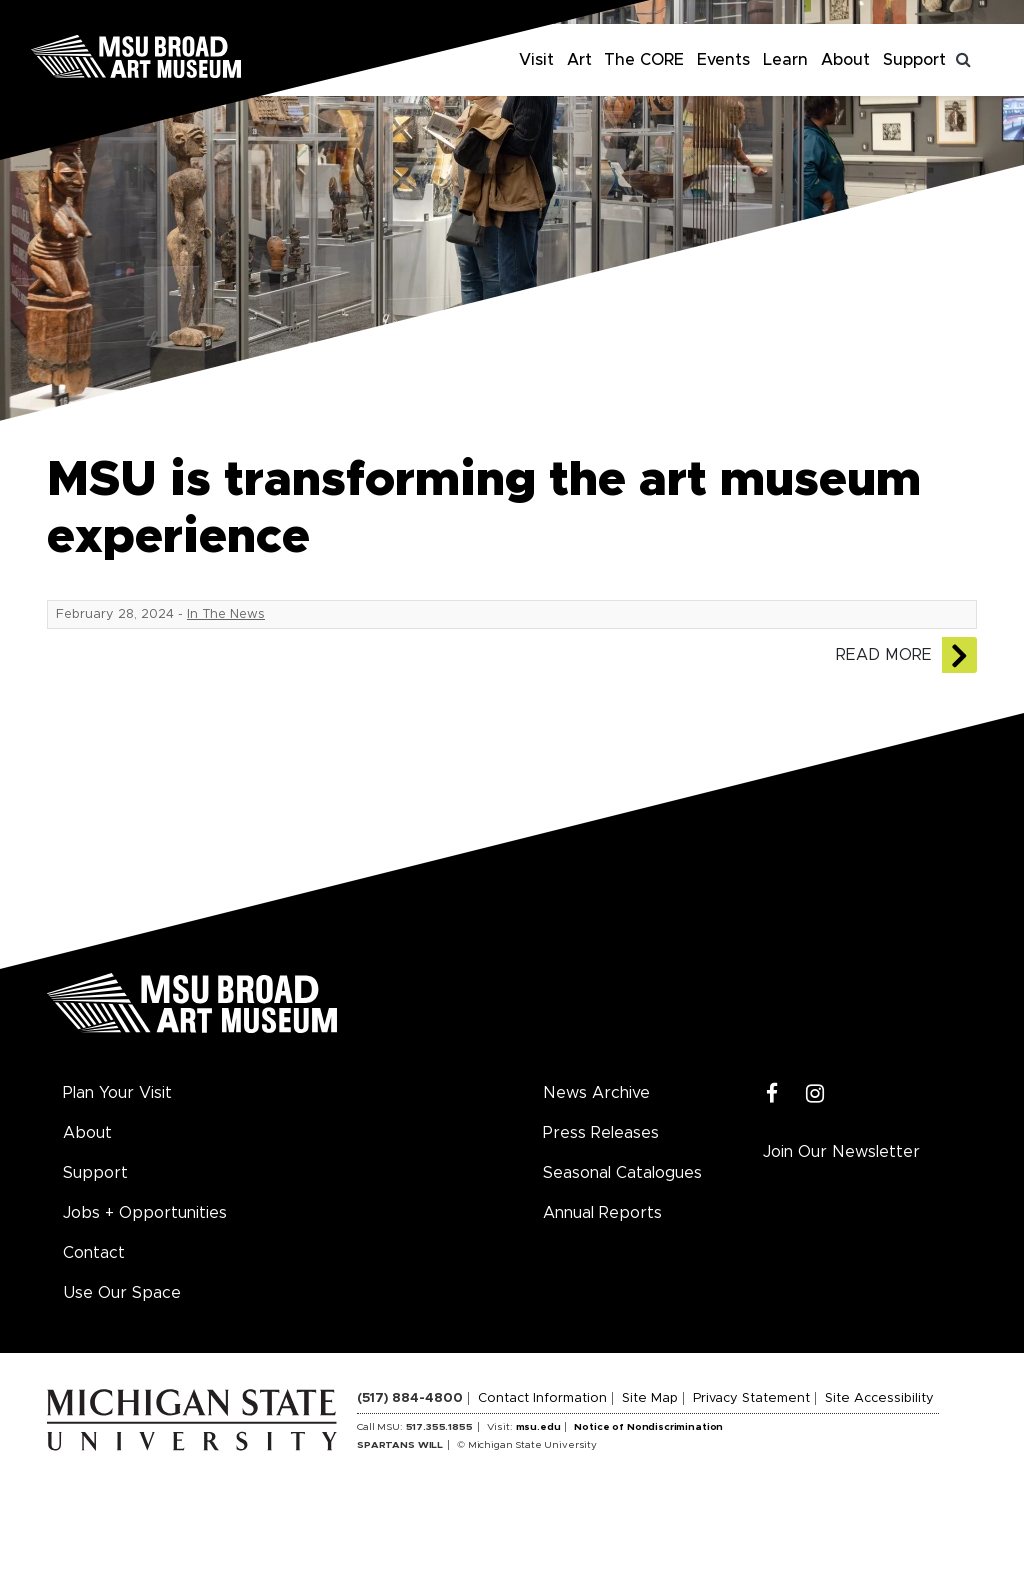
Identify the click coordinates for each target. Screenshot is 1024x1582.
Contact (94, 1253)
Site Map (650, 1398)
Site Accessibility (879, 1398)
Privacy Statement (751, 1398)
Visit (536, 60)
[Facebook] (772, 1094)
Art (579, 60)
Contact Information (542, 1398)
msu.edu (538, 1427)
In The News (226, 614)
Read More (884, 655)
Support (914, 60)
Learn (785, 60)
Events (723, 60)
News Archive (596, 1093)
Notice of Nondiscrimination (648, 1427)
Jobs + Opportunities (145, 1213)
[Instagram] (815, 1094)
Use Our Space (122, 1293)
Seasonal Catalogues (622, 1173)
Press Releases (601, 1133)
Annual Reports (602, 1213)
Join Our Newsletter (841, 1152)
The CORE (644, 60)
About (845, 60)
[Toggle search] (964, 60)
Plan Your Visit (117, 1093)
